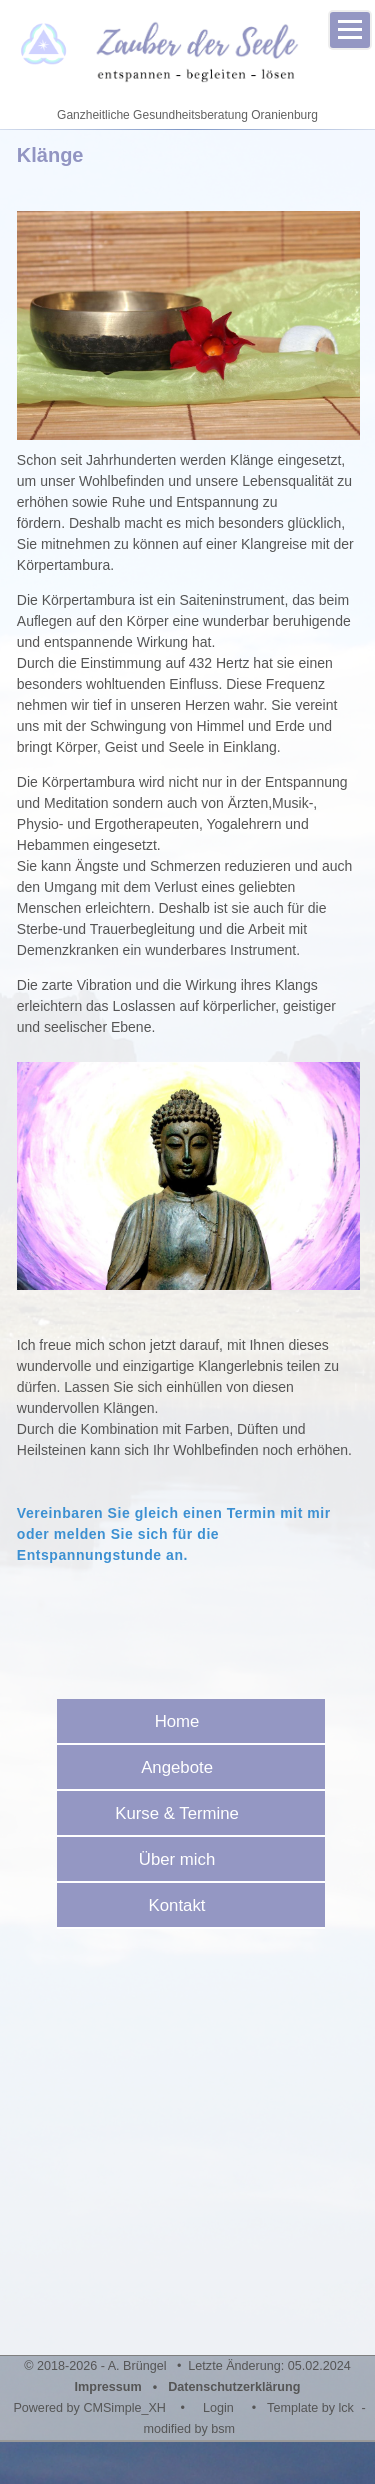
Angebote (184, 1767)
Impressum (108, 2387)
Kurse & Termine (184, 1813)
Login (218, 2408)
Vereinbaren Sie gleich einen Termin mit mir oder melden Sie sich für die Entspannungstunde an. (174, 1534)
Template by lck (310, 2408)
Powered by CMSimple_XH (89, 2408)
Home (184, 1721)
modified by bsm (189, 2429)
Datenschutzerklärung (234, 2387)
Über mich (184, 1859)
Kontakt (184, 1905)
